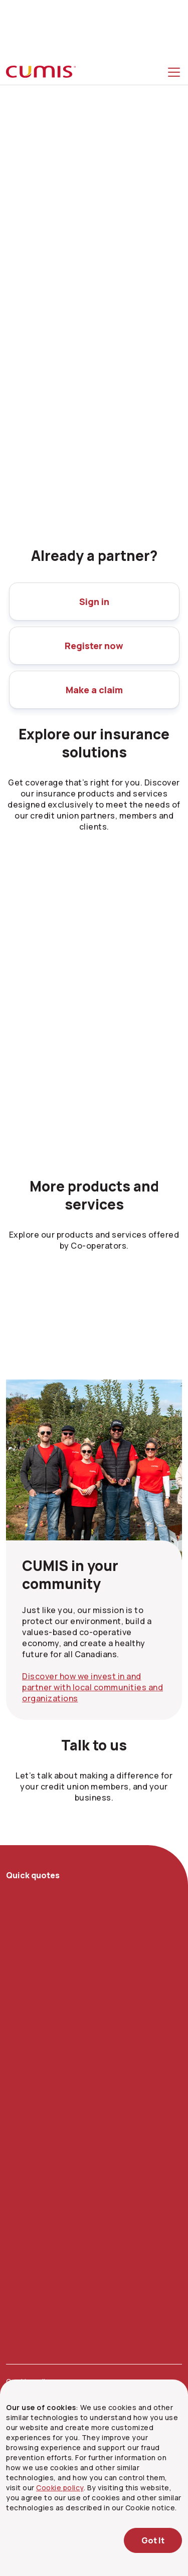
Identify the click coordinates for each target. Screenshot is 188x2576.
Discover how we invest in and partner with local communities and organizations (92, 1687)
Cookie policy (60, 2487)
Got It (152, 2540)
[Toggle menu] (176, 72)
